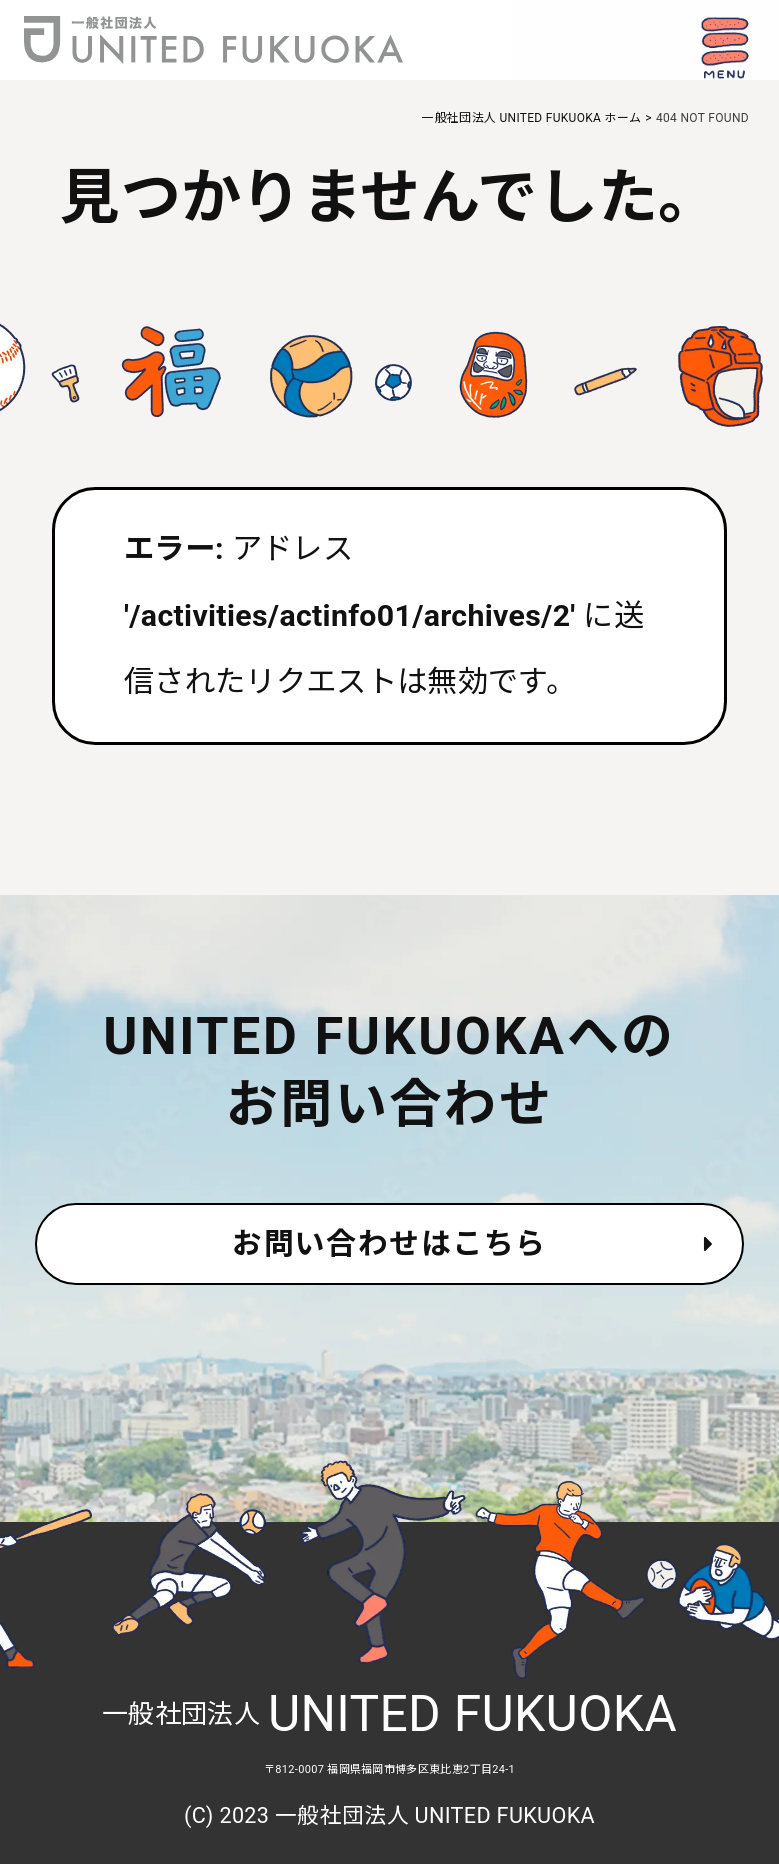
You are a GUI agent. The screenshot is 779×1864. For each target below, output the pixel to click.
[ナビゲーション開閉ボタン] (724, 48)
